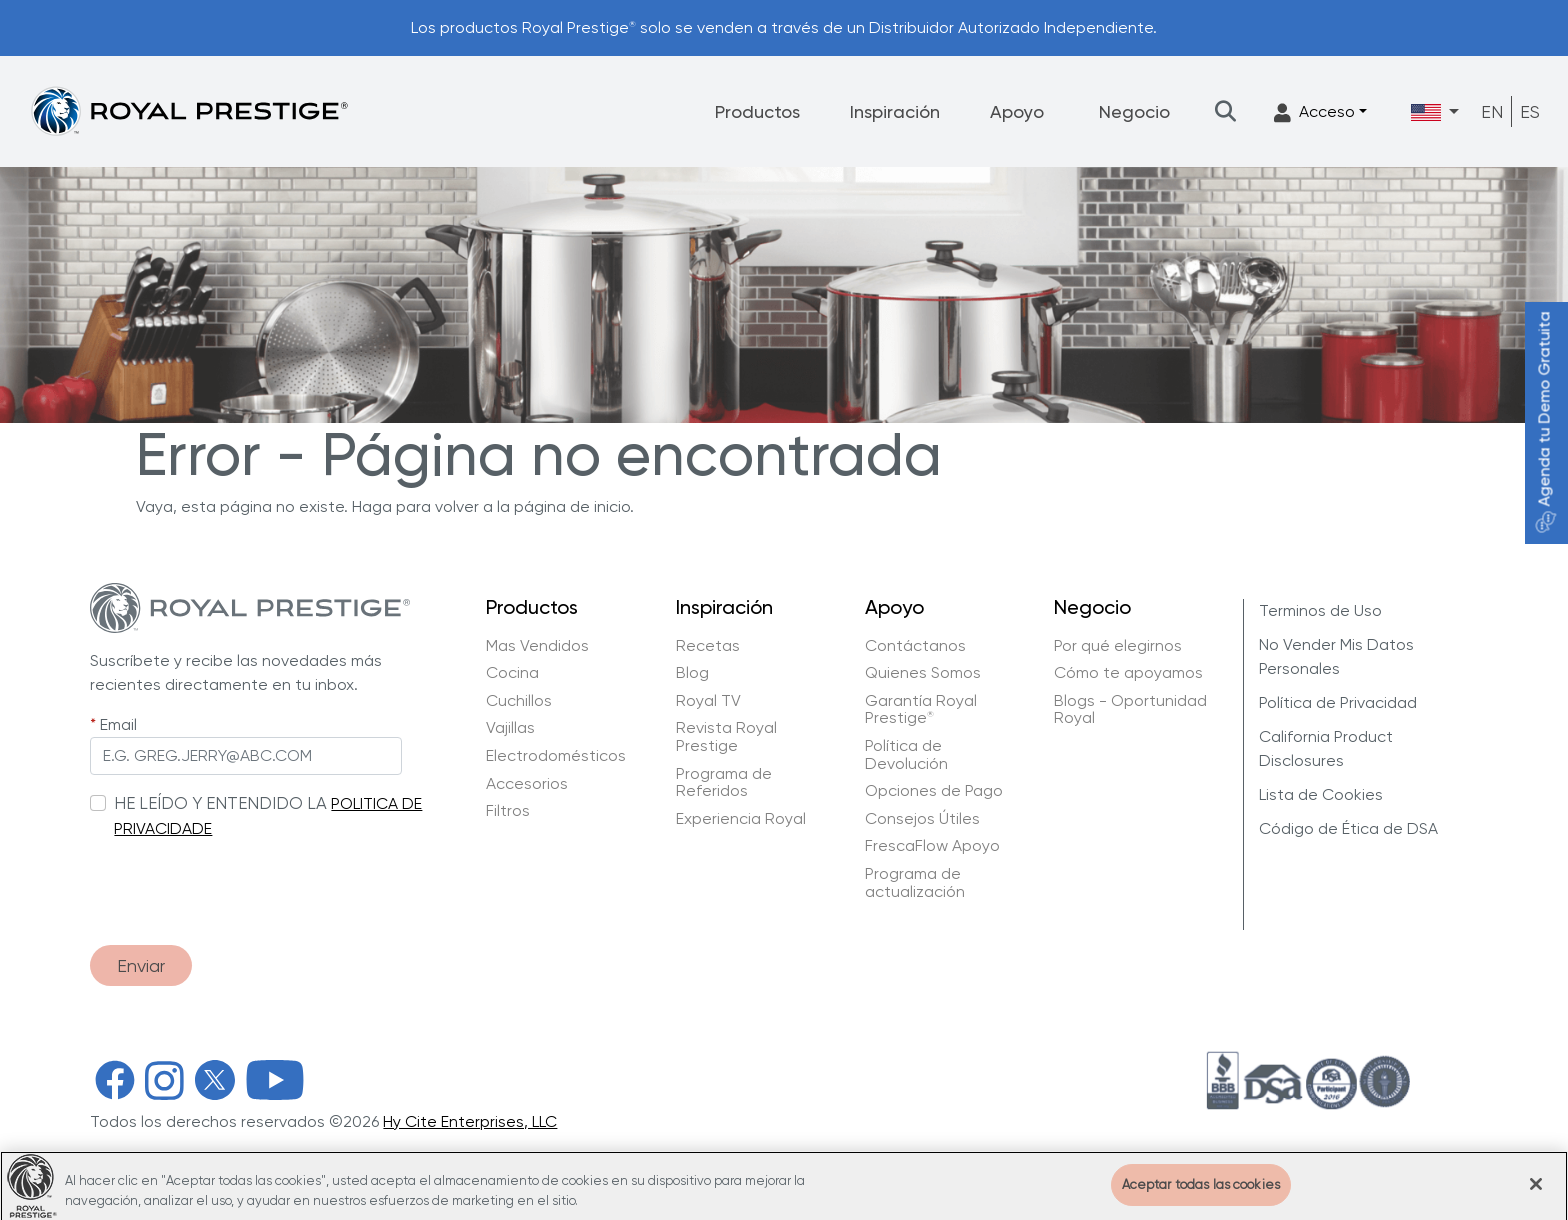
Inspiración (895, 111)
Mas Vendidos (537, 646)
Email (118, 724)
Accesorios (527, 784)
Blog (692, 673)
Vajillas (510, 728)
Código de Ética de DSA (1348, 828)
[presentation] (242, 882)
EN (1492, 111)
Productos (757, 111)
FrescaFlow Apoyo (932, 846)
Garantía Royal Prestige (921, 709)
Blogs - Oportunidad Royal (1130, 709)
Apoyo (1017, 111)
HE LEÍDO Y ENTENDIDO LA (220, 803)
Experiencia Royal (741, 819)
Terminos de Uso (1320, 610)
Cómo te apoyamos (1128, 673)
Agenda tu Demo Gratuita (1544, 422)
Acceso (1314, 112)
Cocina (512, 673)
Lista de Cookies (1321, 794)
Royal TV (708, 701)
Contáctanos (915, 646)
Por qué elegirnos (1118, 646)
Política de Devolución (906, 754)
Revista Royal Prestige (726, 736)
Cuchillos (519, 701)
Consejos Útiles (922, 819)
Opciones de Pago (934, 791)
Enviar (141, 965)
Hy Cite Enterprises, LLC (470, 1121)
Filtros (508, 811)
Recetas (708, 646)
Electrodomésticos (556, 756)
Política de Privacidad (1338, 702)
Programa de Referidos (724, 782)
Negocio (1134, 111)
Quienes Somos (923, 673)
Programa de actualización (915, 882)
